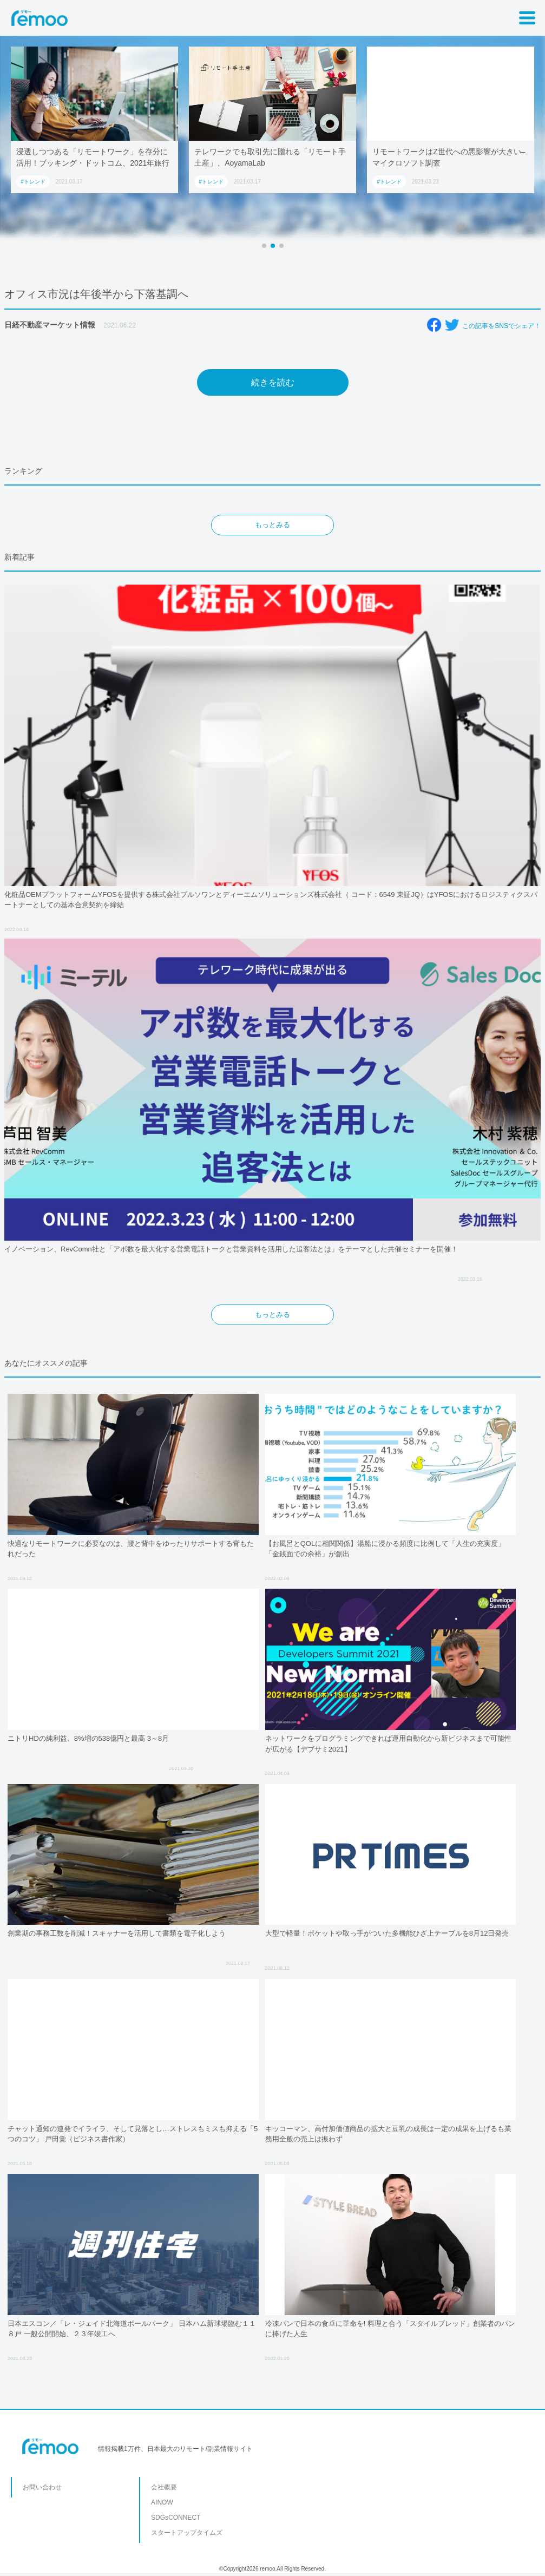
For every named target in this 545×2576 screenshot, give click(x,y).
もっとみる (272, 525)
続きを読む (272, 382)
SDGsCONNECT (175, 2517)
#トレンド (33, 182)
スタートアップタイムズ (186, 2532)
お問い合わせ (42, 2487)
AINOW (162, 2502)
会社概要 (164, 2487)
